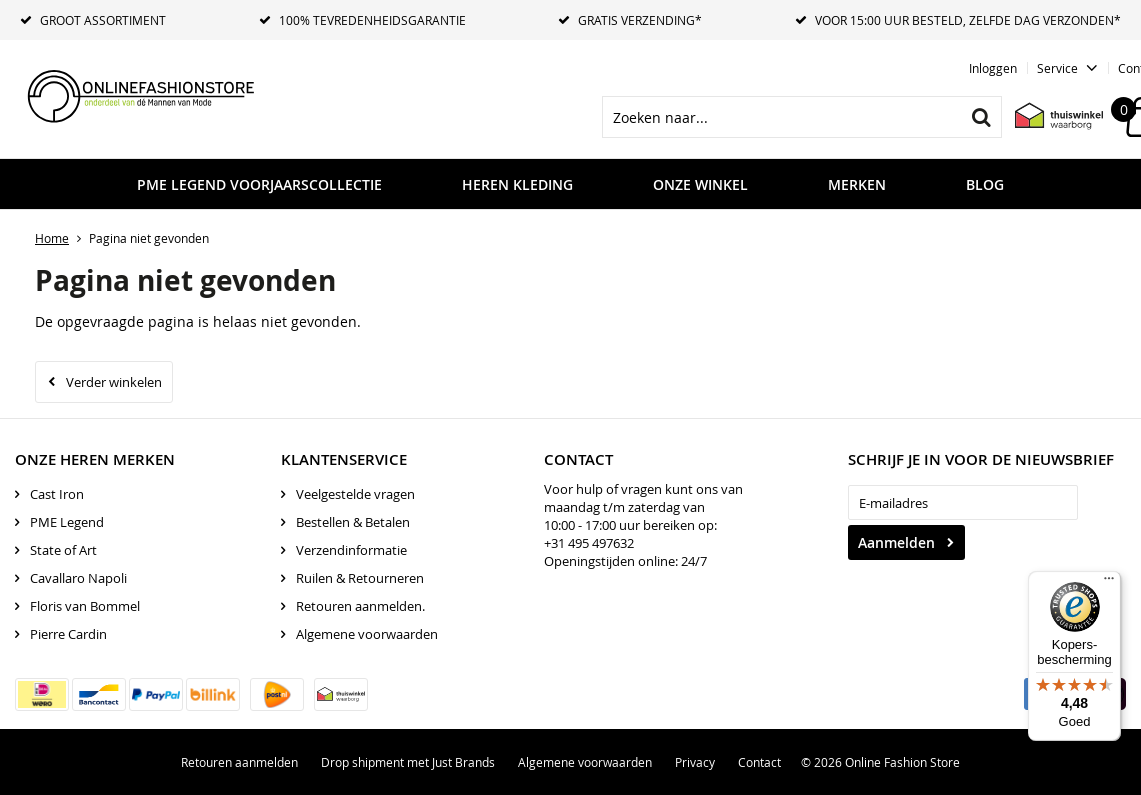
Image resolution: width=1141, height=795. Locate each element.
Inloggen (993, 68)
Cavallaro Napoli (78, 578)
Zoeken (981, 117)
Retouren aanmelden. (360, 606)
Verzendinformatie (351, 550)
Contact (759, 762)
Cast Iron (57, 494)
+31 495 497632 (589, 543)
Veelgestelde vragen (355, 494)
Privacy (695, 762)
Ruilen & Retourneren (360, 578)
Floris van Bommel (85, 606)
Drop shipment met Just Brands (408, 762)
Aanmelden (896, 542)
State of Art (63, 550)
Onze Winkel (700, 184)
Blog (985, 184)
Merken (857, 184)
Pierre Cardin (68, 634)
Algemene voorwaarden (367, 634)
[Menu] (1109, 583)
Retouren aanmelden (239, 762)
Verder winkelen (114, 382)
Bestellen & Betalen (353, 522)
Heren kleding (517, 184)
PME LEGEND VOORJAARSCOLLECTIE (259, 184)
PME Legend (67, 522)
